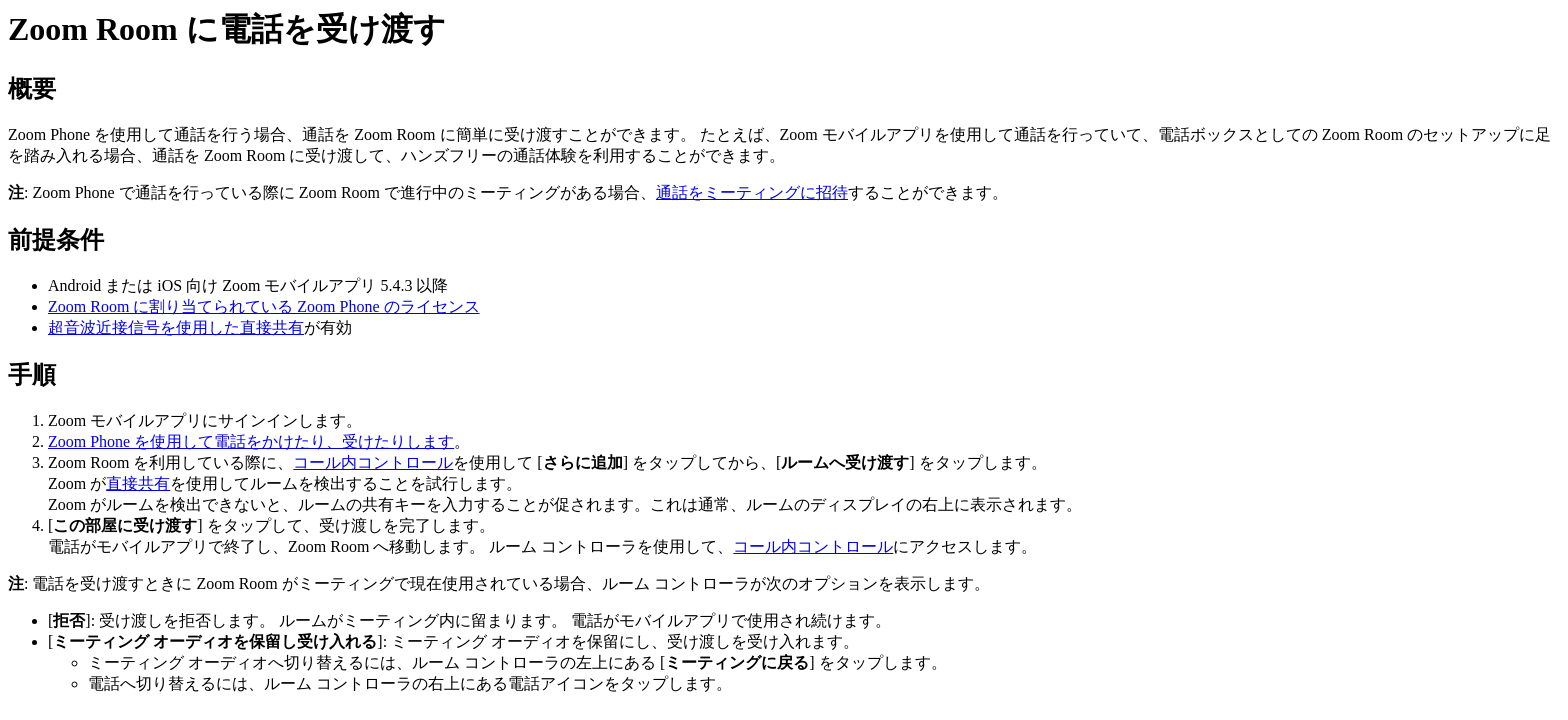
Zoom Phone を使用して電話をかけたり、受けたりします (251, 441)
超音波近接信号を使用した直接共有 (176, 327)
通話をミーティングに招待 (752, 192)
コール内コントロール (373, 462)
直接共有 (138, 483)
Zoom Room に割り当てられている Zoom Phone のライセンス (264, 306)
